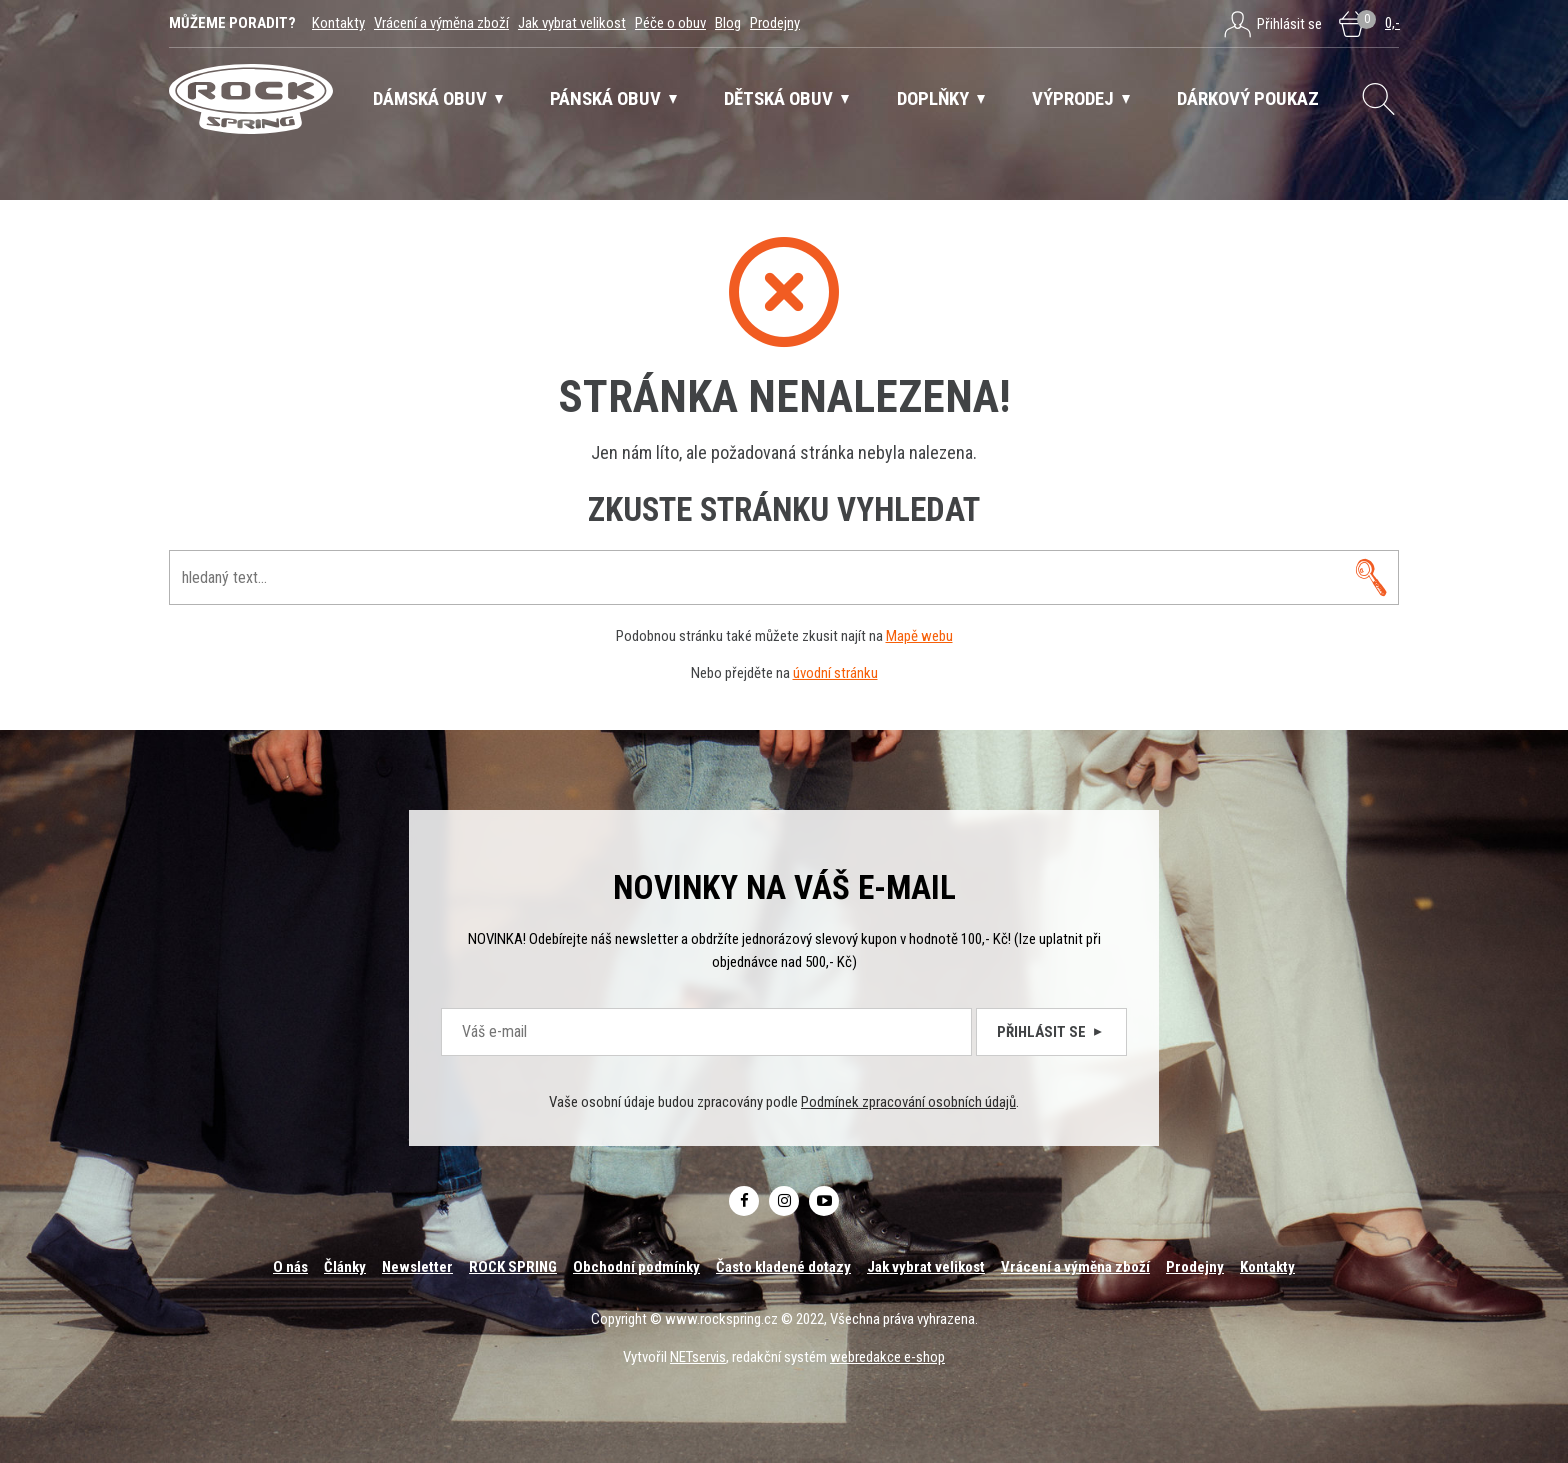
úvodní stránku (835, 673)
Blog (728, 23)
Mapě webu (919, 636)
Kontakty (338, 23)
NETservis (698, 1357)
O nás (290, 1267)
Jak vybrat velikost (572, 23)
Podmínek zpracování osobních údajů (908, 1102)
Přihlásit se (1051, 1032)
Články (345, 1267)
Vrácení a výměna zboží (441, 23)
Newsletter (417, 1267)
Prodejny (775, 23)
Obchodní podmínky (636, 1267)
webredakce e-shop (887, 1357)
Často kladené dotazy (783, 1267)
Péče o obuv (670, 23)
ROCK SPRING (513, 1267)
